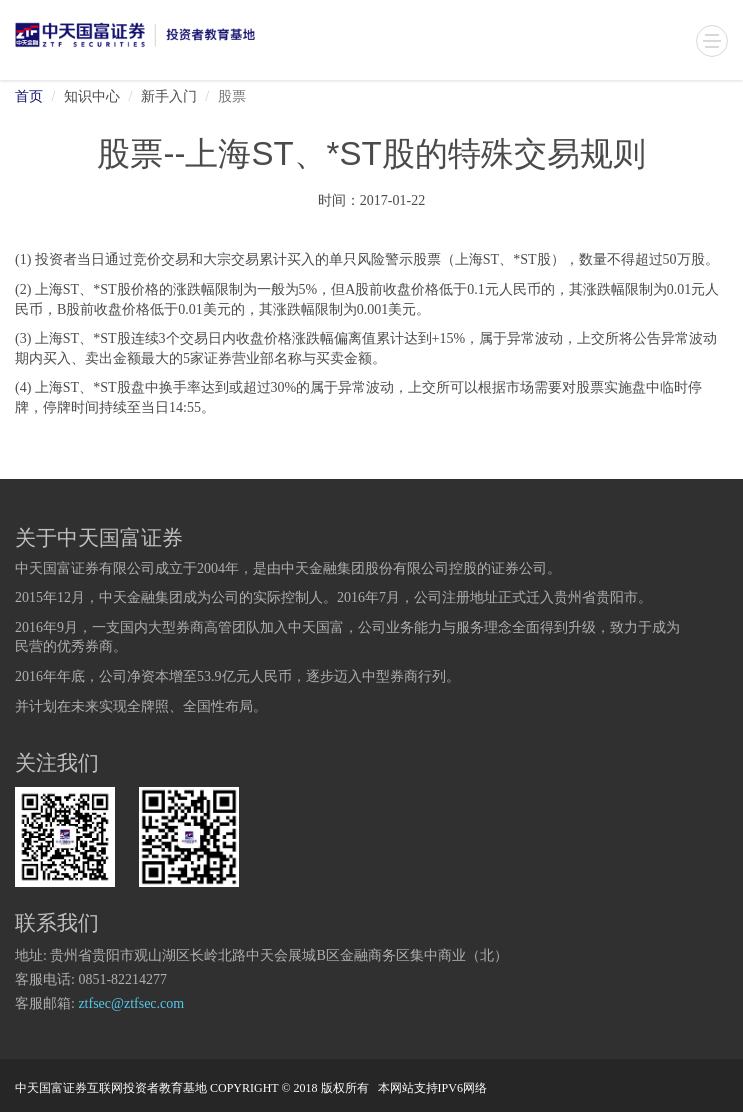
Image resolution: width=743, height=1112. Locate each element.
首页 (29, 97)
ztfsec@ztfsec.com (131, 1004)
